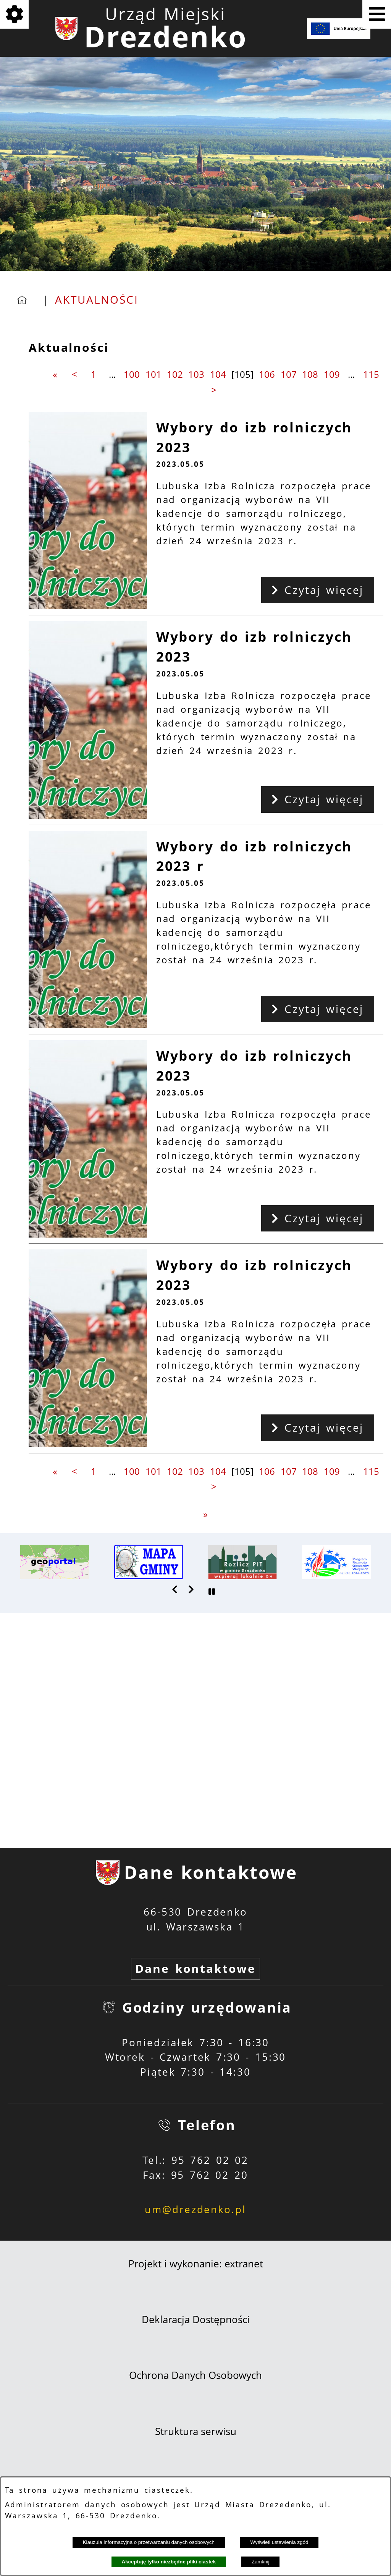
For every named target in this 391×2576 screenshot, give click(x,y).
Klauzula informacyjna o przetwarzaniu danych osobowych (149, 2542)
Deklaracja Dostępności (196, 2319)
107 (289, 374)
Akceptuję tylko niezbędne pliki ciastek (169, 2562)
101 (153, 374)
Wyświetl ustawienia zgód (279, 2542)
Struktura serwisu (195, 2431)
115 (371, 374)
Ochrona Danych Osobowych (195, 2375)
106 (267, 374)
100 (132, 374)
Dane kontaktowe (195, 1968)
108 (310, 374)
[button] (175, 1589)
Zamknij (261, 2562)
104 (218, 374)
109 (332, 374)
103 (196, 374)
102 (175, 374)
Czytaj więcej (317, 590)
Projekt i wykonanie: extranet (195, 2263)
